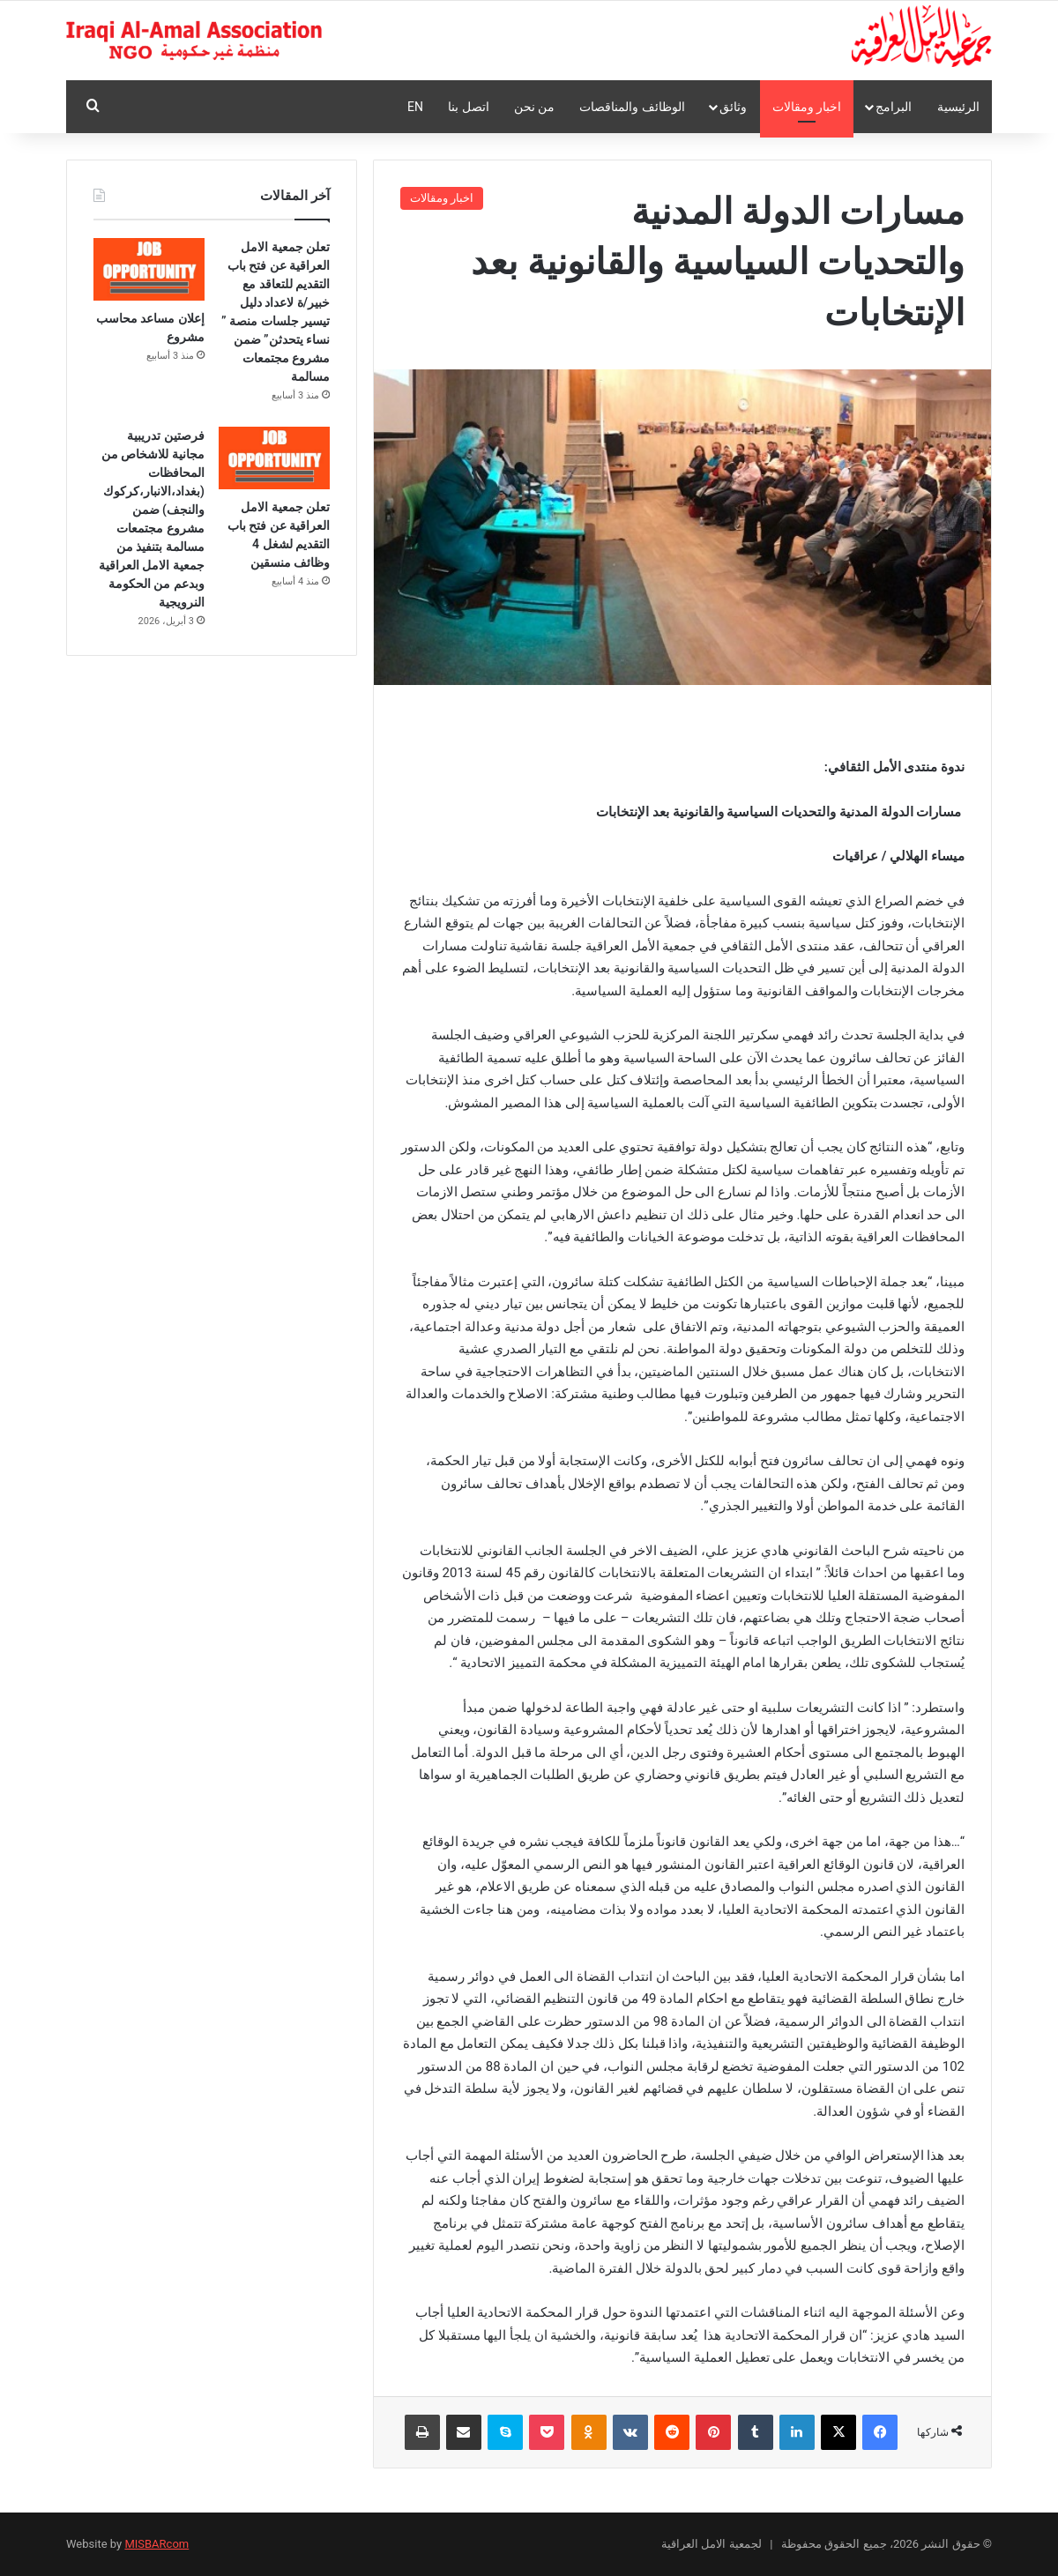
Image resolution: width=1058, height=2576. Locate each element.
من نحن (534, 107)
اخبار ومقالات (806, 107)
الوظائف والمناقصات (631, 107)
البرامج (893, 107)
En (415, 107)
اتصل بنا (468, 107)
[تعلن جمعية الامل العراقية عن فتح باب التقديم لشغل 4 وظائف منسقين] (274, 458)
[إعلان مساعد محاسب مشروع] (149, 269)
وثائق (733, 107)
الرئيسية (958, 107)
